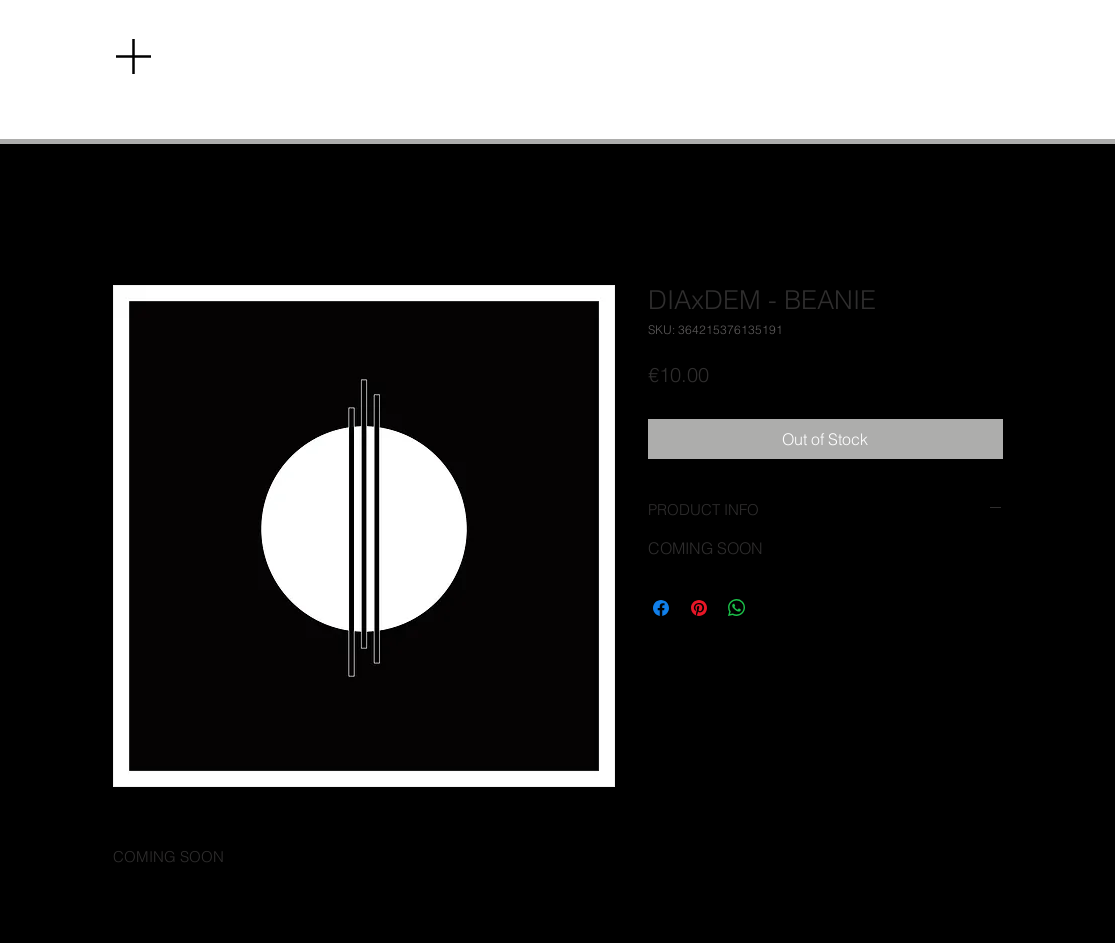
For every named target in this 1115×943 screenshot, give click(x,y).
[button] (133, 56)
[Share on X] (775, 608)
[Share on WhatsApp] (737, 608)
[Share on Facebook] (661, 608)
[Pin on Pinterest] (699, 608)
